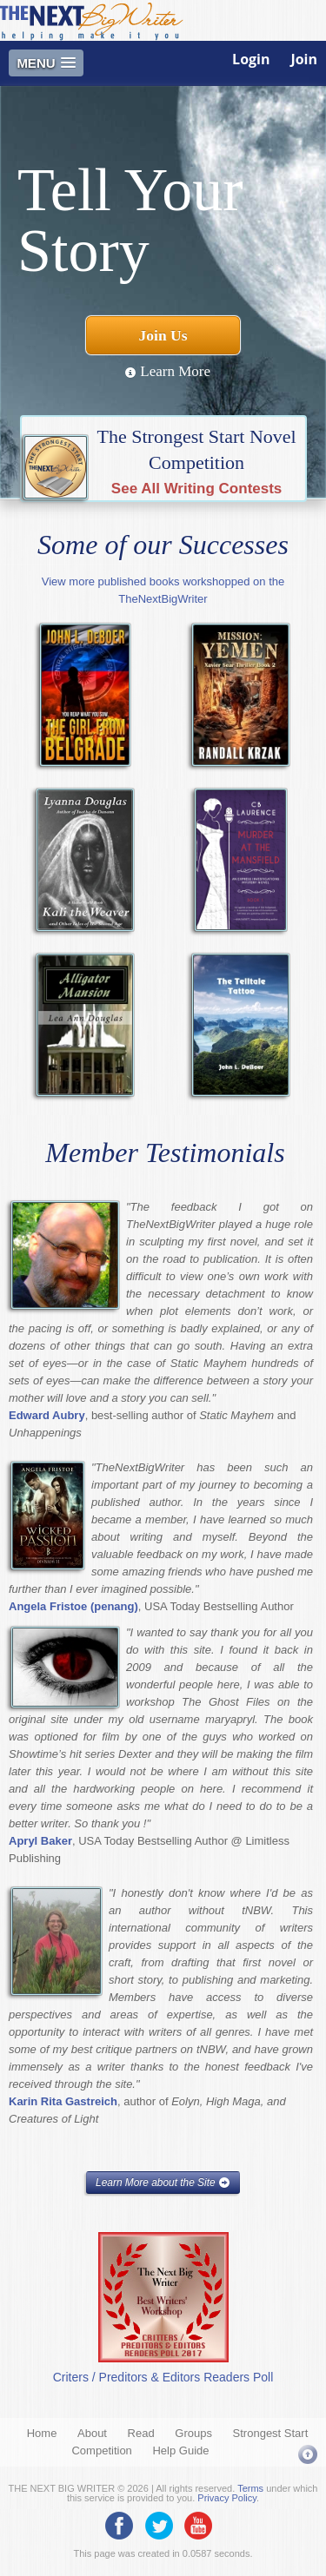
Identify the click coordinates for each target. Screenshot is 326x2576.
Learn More (167, 371)
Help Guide (180, 2450)
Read (141, 2433)
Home (42, 2433)
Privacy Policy (226, 2498)
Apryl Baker (40, 1840)
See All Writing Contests (196, 488)
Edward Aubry (47, 1415)
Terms (250, 2488)
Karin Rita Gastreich (63, 2101)
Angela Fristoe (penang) (73, 1606)
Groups (193, 2433)
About (92, 2433)
